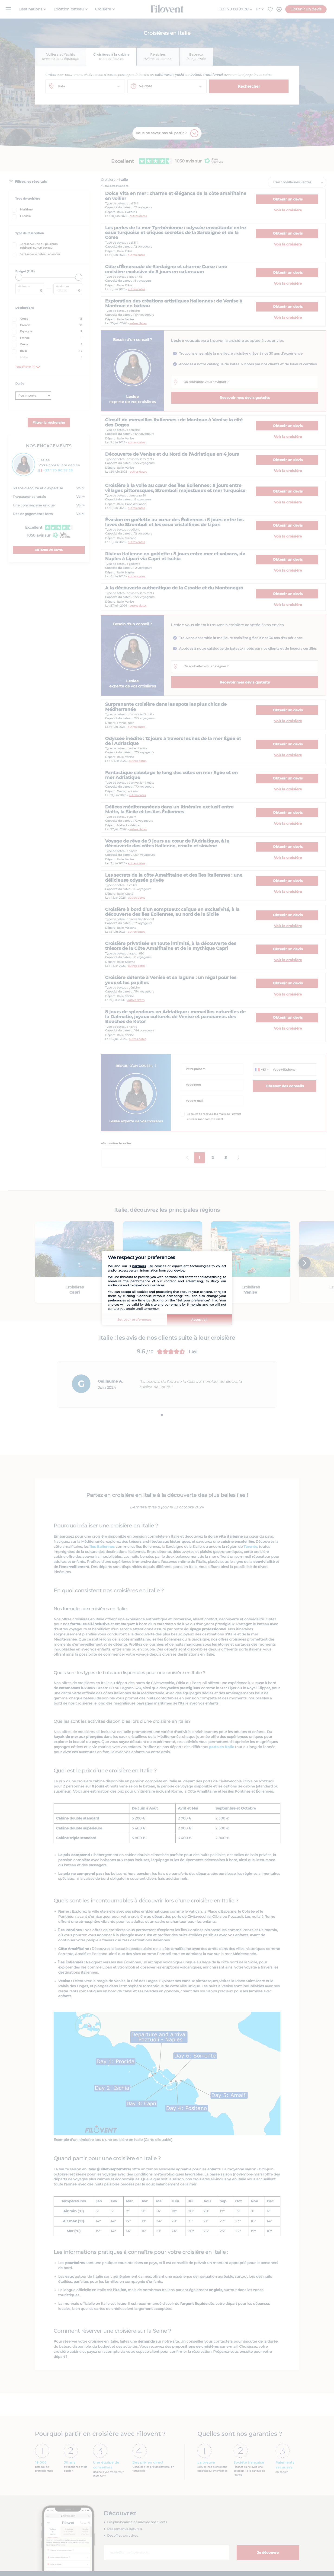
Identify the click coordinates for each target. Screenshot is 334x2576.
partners (139, 1266)
